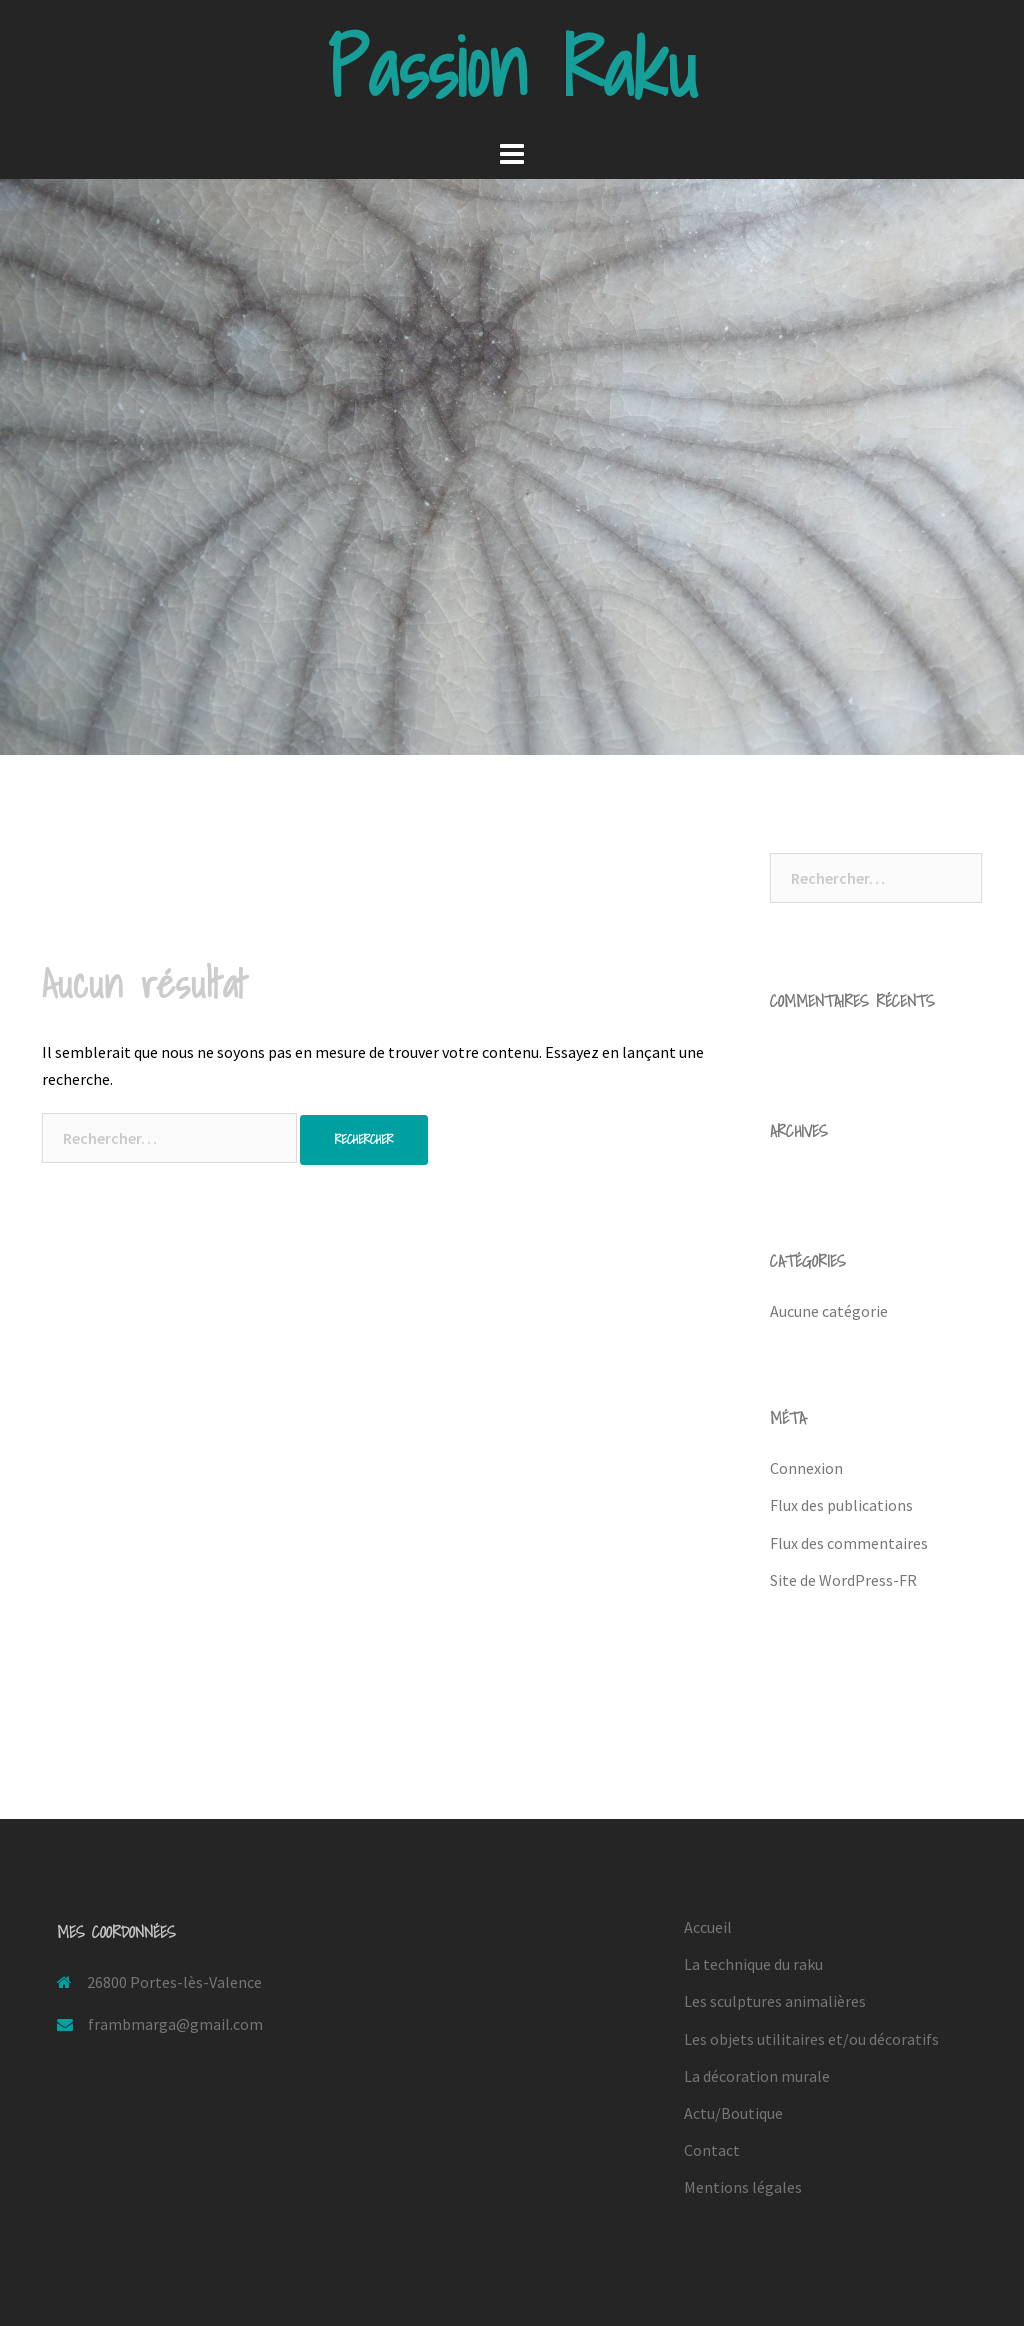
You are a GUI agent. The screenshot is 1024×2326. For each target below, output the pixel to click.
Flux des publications (841, 1505)
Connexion (806, 1468)
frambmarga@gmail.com (175, 2024)
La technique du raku (753, 1964)
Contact (712, 2150)
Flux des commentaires (849, 1543)
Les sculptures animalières (775, 2001)
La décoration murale (757, 2076)
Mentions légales (743, 2187)
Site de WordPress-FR (843, 1580)
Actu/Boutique (733, 2113)
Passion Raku (512, 67)
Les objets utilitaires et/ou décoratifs (811, 2039)
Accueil (708, 1927)
